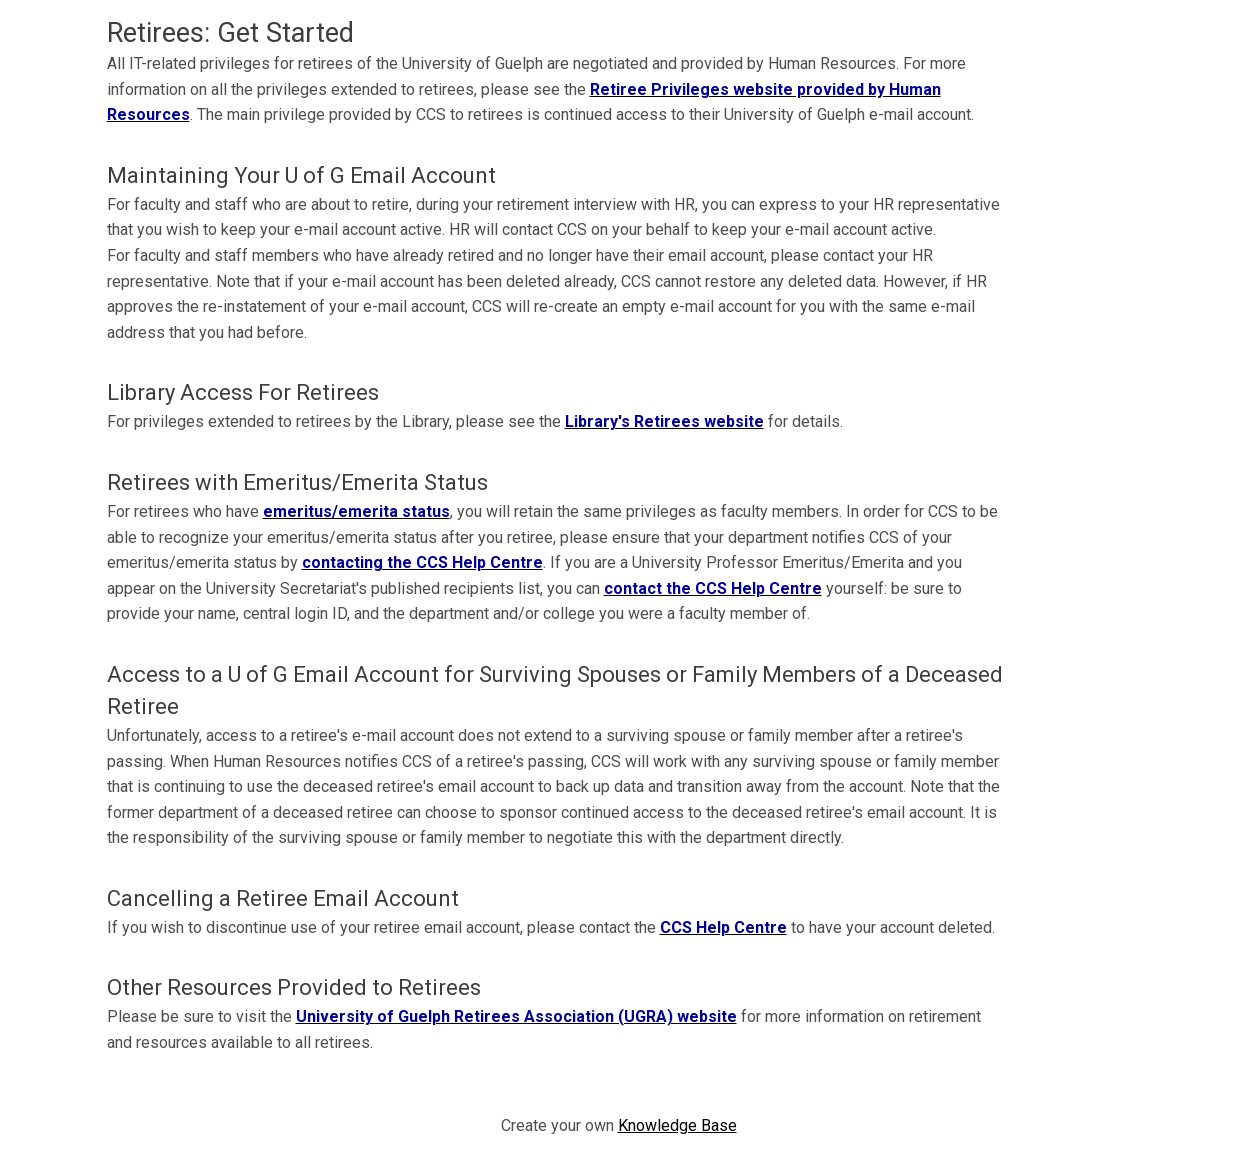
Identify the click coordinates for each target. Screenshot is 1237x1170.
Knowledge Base (677, 1125)
